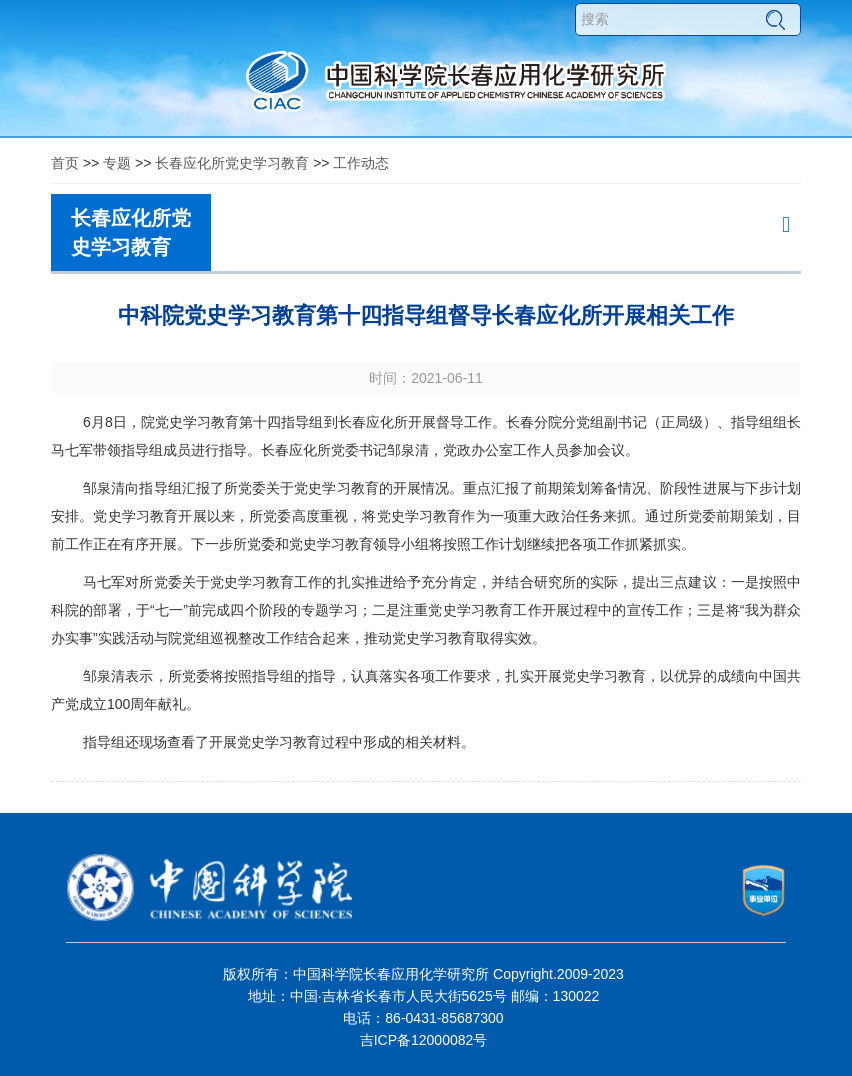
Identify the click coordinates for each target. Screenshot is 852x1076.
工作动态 (361, 163)
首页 (65, 163)
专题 (117, 163)
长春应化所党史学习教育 (232, 163)
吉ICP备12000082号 (424, 1040)
